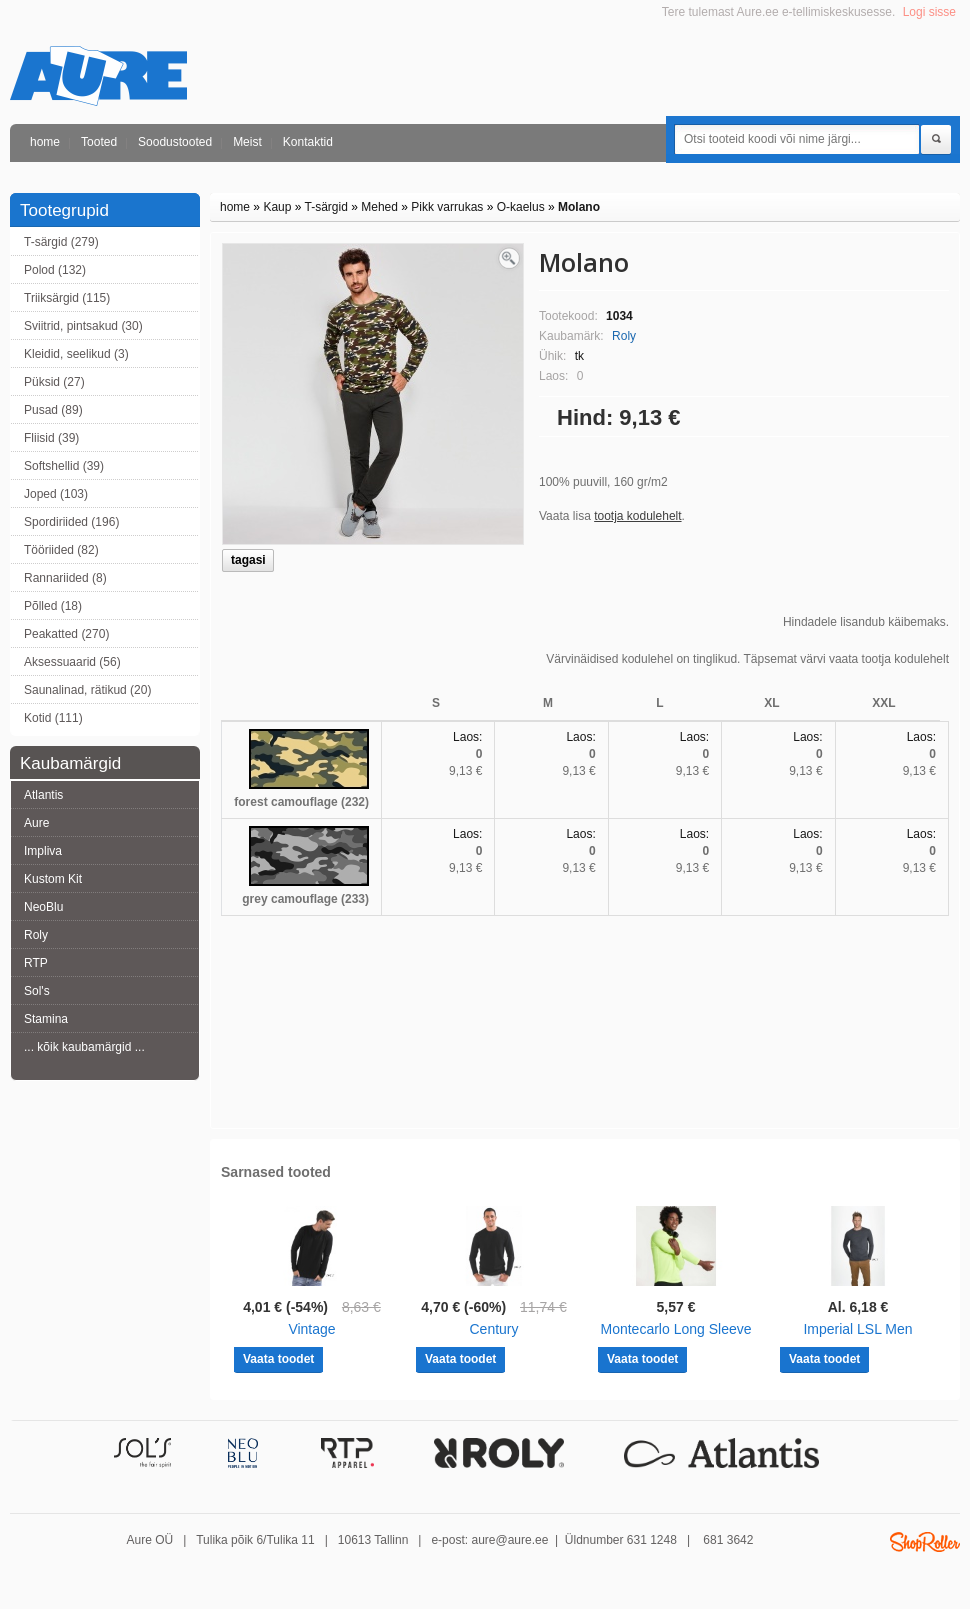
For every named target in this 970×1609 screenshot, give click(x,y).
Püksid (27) (54, 382)
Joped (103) (56, 494)
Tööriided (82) (61, 550)
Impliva (43, 851)
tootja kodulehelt (637, 516)
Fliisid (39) (51, 438)
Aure (36, 823)
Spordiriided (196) (71, 522)
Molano (579, 207)
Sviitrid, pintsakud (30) (83, 326)
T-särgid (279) (61, 242)
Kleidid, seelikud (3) (76, 354)
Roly (36, 935)
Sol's (37, 991)
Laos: (467, 737)
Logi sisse (929, 12)
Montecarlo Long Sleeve (676, 1329)
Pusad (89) (53, 410)
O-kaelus (521, 207)
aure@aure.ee (509, 1540)
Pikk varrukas (447, 207)
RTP (36, 963)
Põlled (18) (53, 606)
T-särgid (326, 207)
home (45, 142)
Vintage (311, 1329)
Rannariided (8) (65, 578)
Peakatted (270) (66, 634)
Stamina (46, 1019)
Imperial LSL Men (857, 1329)
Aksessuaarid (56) (72, 662)
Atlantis (43, 795)
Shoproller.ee (925, 1542)
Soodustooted (175, 142)
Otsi (936, 140)
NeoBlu (43, 907)
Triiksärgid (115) (67, 298)
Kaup (277, 207)
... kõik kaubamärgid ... (84, 1047)
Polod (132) (55, 270)
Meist (247, 142)
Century (493, 1329)
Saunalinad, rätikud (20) (87, 690)
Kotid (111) (53, 718)
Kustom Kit (53, 879)
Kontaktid (308, 142)
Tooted (99, 142)
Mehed (379, 207)
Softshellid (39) (64, 466)
